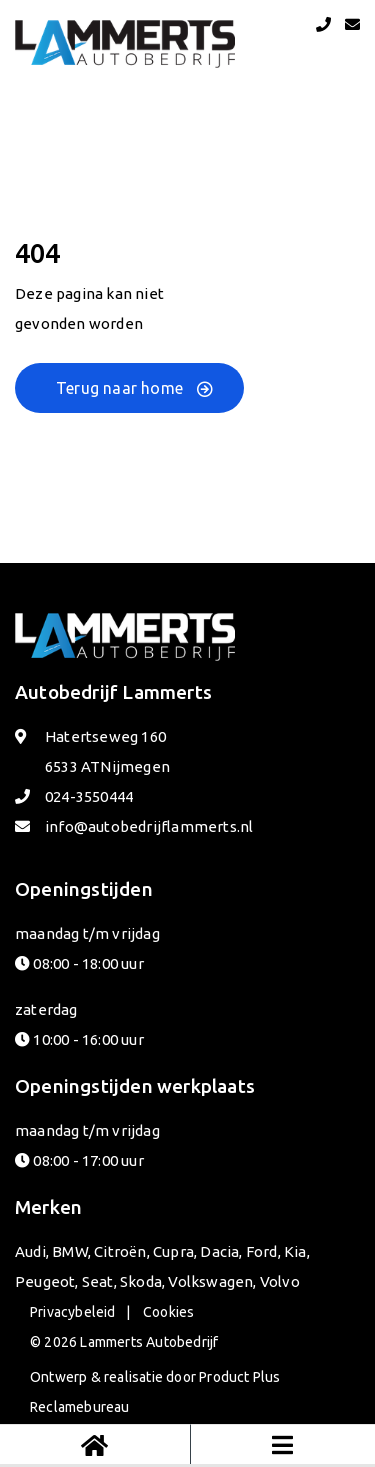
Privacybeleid (73, 1312)
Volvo (280, 1281)
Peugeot (45, 1281)
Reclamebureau (80, 1407)
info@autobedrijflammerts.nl (149, 826)
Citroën (120, 1251)
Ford (262, 1251)
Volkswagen (210, 1281)
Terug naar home (119, 388)
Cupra (173, 1251)
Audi (30, 1251)
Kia (295, 1251)
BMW (70, 1251)
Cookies (168, 1312)
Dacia (219, 1251)
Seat (98, 1281)
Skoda (141, 1281)
